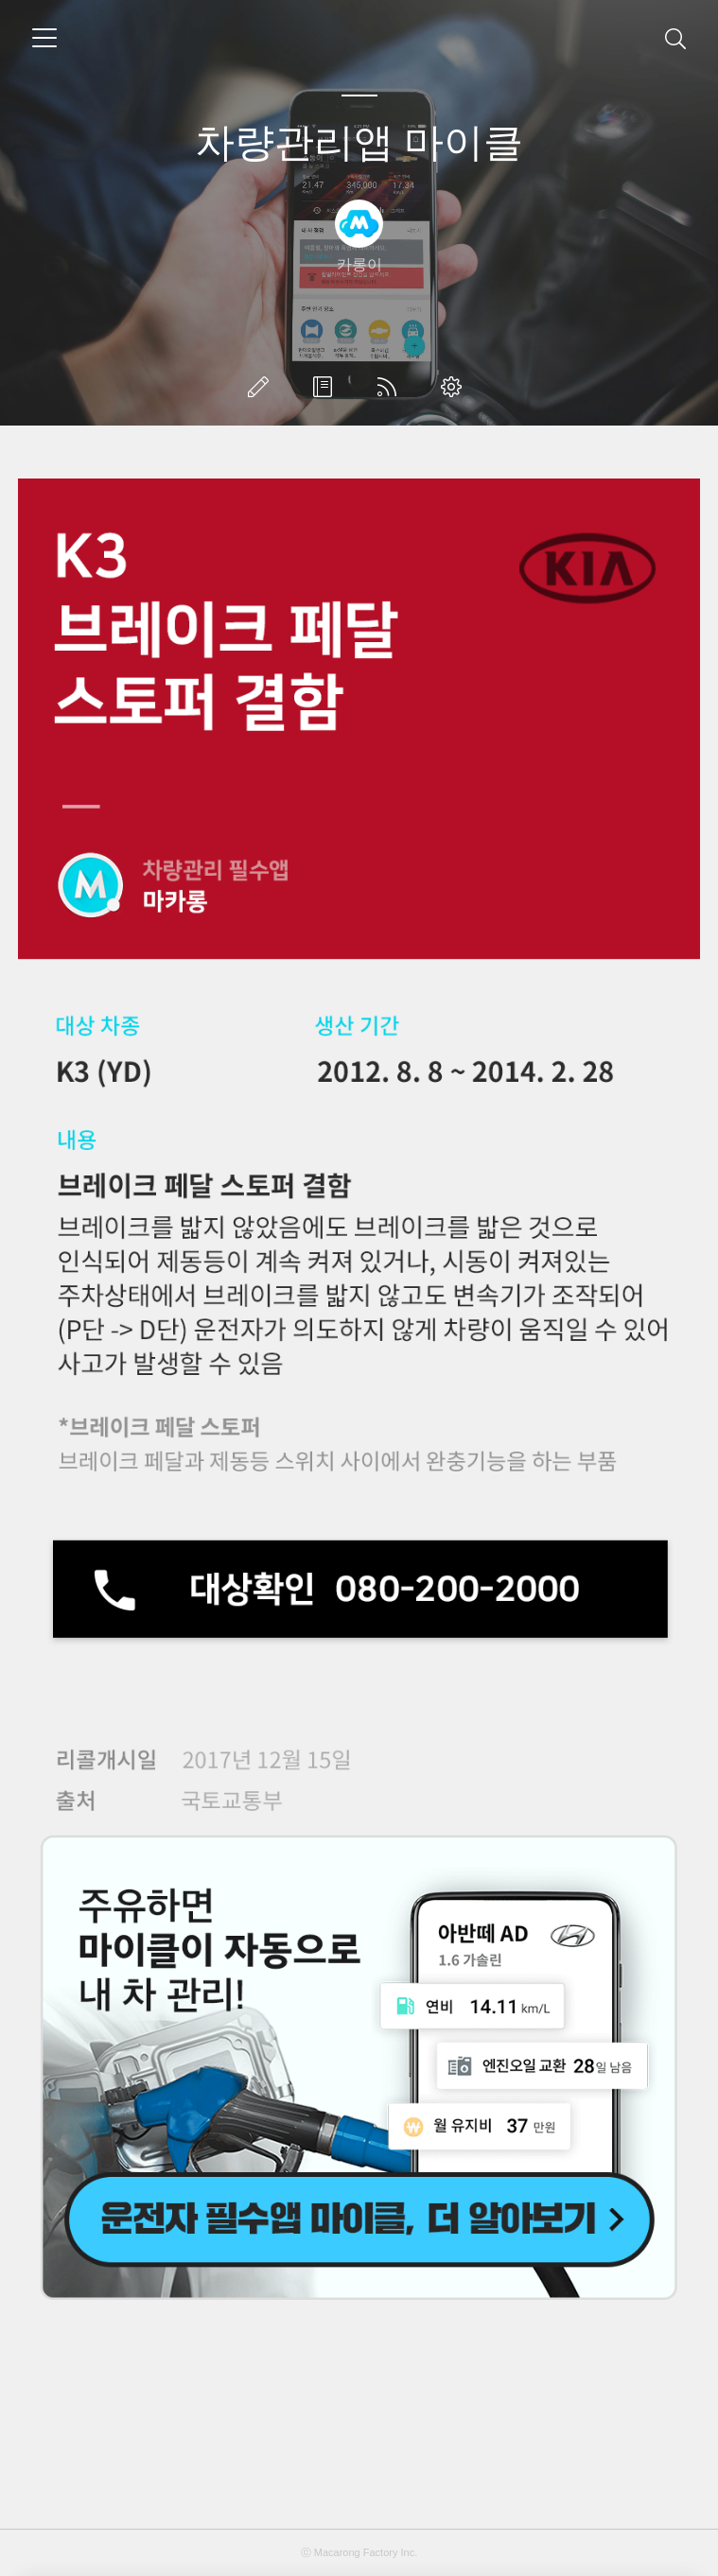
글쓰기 (262, 387)
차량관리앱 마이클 (359, 142)
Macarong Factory (356, 2552)
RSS (390, 387)
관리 (455, 387)
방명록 (326, 387)
